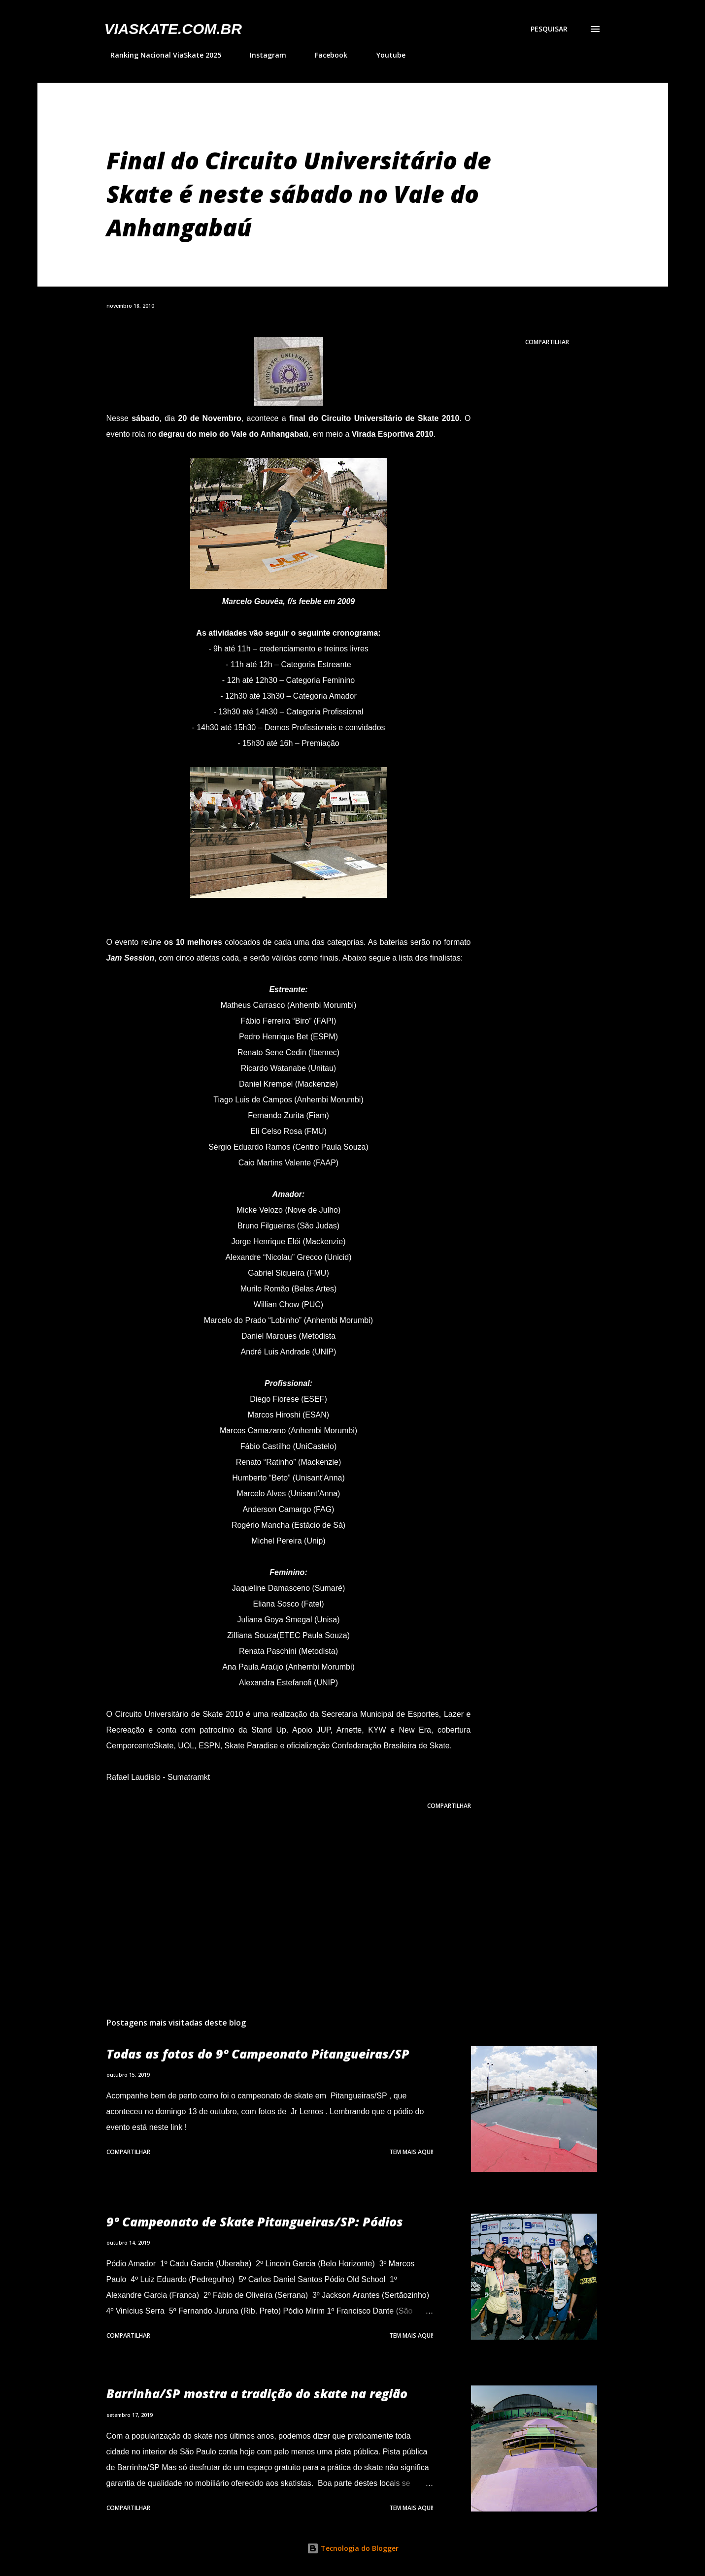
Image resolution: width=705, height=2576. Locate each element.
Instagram (262, 55)
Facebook (325, 55)
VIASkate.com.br (173, 29)
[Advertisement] (272, 1895)
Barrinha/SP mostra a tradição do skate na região (256, 2393)
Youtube (385, 55)
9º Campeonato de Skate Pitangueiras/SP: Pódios (254, 2221)
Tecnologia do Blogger (353, 2548)
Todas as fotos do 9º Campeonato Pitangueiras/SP (257, 2053)
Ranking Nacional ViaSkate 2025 (159, 55)
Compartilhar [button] (547, 342)
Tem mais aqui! (411, 2152)
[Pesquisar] (549, 29)
